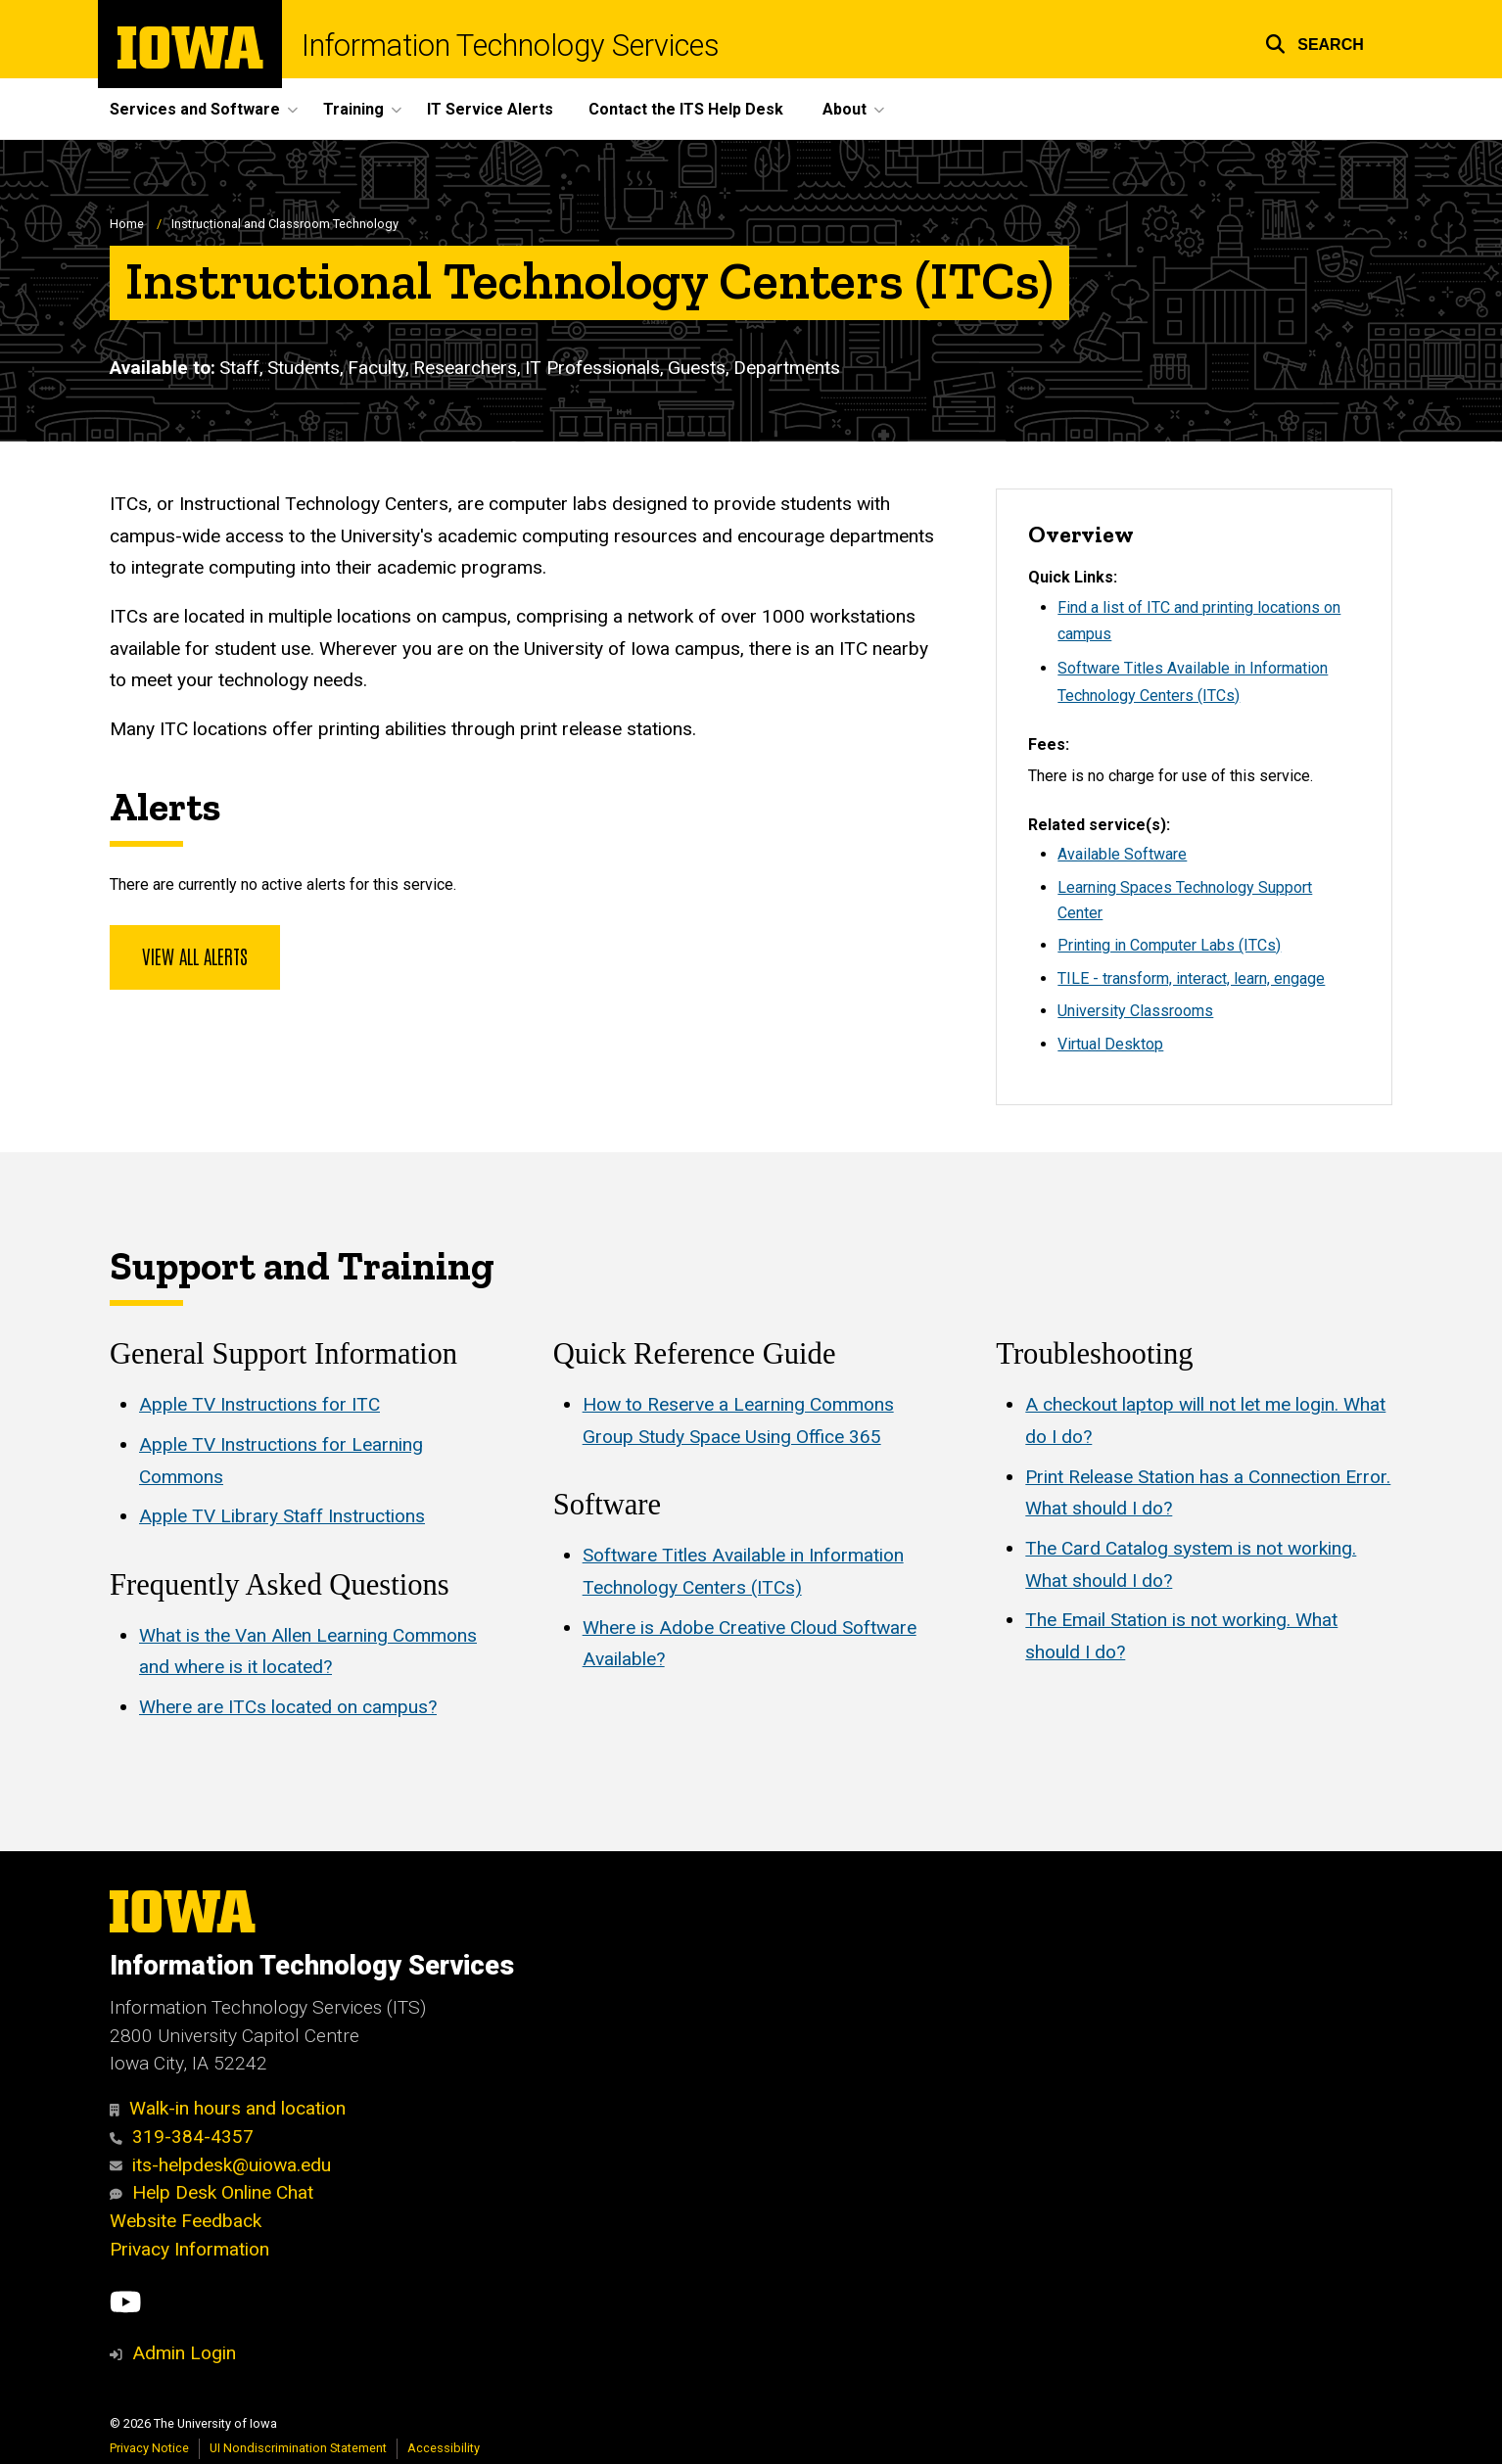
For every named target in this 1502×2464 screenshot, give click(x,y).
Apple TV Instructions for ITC (259, 1405)
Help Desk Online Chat (211, 2192)
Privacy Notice (149, 2448)
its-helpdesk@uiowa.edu (220, 2165)
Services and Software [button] (195, 109)
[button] (1314, 41)
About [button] (844, 109)
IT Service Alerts (490, 109)
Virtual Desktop (1110, 1044)
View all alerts (195, 955)
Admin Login (184, 2353)
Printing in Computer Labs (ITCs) (1169, 945)
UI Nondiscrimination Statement (298, 2448)
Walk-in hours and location (228, 2108)
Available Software (1122, 854)
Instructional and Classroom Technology (285, 223)
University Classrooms (1135, 1010)
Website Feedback (185, 2220)
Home (127, 223)
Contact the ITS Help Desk (685, 109)
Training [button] (353, 109)
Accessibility (443, 2448)
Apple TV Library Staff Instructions (282, 1517)
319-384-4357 (182, 2136)
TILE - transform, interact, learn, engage (1191, 978)
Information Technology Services (511, 46)
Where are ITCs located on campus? (288, 1707)
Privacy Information (189, 2249)
